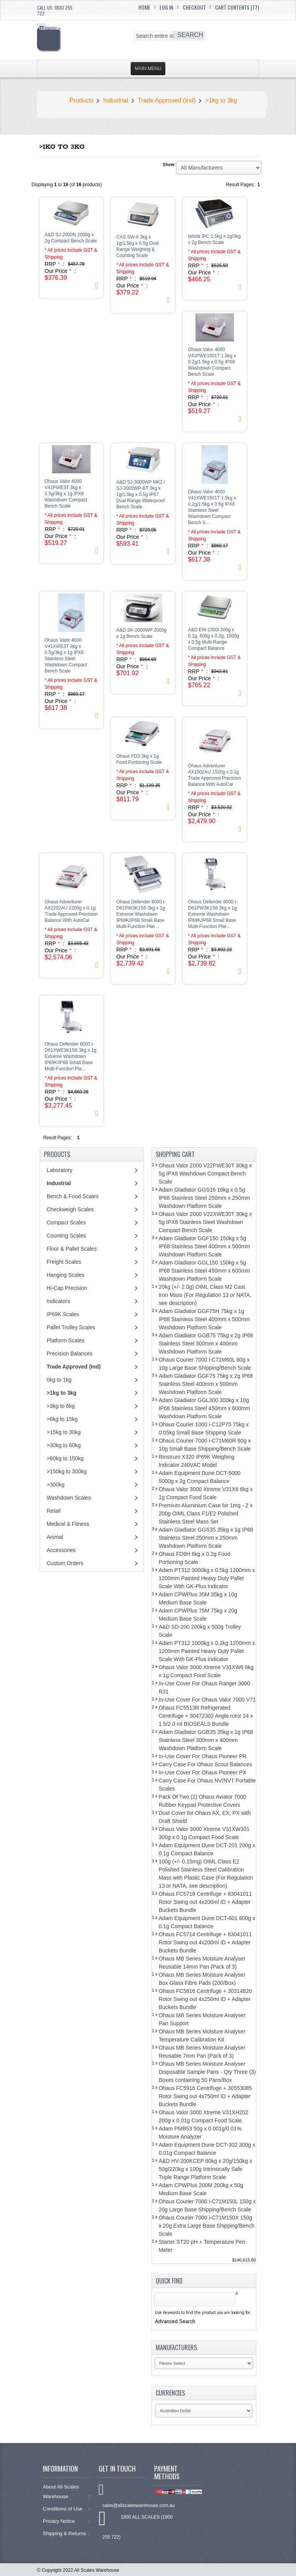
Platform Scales (65, 1340)
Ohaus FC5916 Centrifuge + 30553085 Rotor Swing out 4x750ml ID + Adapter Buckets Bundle (205, 2096)
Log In (166, 7)
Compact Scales (66, 1222)
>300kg (55, 1484)
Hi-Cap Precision (67, 1288)
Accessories (61, 1550)
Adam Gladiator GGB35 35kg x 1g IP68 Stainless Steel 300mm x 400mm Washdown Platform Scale (206, 1740)
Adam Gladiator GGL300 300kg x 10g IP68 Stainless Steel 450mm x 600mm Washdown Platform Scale (204, 1408)
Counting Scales (66, 1236)
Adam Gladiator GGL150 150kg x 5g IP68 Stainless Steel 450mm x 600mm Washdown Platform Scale (204, 1270)
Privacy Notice (67, 2521)
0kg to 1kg (59, 1380)
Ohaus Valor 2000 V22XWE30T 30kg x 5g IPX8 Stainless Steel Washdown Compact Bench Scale (205, 1222)
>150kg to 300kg (67, 1471)
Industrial (115, 100)
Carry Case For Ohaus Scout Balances (205, 1764)
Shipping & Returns (67, 2533)
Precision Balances (69, 1353)
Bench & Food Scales (73, 1196)
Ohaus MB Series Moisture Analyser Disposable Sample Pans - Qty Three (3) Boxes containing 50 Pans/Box (207, 2072)
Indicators (58, 1301)
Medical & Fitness (68, 1524)
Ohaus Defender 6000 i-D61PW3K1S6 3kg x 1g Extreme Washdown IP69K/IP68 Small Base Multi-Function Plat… (212, 914)
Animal (55, 1537)
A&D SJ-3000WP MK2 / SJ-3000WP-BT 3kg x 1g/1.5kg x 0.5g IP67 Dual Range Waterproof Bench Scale (140, 494)
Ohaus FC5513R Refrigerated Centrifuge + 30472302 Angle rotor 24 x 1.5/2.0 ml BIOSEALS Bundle (206, 1716)
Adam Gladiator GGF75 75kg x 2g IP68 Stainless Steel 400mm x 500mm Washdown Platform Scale (206, 1384)
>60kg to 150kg (65, 1458)
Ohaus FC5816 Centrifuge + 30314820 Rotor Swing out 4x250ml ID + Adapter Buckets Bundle (205, 1999)
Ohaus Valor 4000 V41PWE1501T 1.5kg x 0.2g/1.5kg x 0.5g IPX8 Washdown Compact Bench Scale (212, 362)
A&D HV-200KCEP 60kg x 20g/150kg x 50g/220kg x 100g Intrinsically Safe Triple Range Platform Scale (205, 2169)
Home (144, 7)
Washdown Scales (69, 1498)
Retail (54, 1511)
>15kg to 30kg (64, 1432)
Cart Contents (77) (237, 7)
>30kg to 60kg (64, 1445)
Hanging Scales (65, 1275)
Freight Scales (64, 1262)
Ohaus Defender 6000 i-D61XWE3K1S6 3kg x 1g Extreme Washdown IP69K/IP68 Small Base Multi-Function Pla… (70, 1056)
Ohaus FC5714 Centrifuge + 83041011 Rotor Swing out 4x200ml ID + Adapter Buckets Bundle (205, 1942)
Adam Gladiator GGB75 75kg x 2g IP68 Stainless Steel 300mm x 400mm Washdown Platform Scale (206, 1343)
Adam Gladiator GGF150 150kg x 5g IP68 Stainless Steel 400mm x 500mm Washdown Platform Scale (204, 1246)
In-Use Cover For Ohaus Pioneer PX (202, 1772)
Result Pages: (57, 1137)
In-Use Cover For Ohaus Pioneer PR (203, 1756)
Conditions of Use (67, 2509)
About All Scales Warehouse (67, 2491)
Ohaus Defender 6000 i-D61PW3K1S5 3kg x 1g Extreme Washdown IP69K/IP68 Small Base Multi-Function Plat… (141, 914)
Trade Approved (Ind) (167, 100)
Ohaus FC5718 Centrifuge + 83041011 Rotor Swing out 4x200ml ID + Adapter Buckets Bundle (205, 1902)
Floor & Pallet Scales (72, 1249)
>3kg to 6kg (61, 1406)
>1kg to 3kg (221, 100)
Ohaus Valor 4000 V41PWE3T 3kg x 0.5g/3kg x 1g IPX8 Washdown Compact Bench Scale (66, 494)
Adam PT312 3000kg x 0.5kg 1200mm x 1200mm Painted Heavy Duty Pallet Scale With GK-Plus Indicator (207, 1578)
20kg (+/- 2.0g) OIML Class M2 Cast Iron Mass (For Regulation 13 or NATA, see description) (205, 1295)
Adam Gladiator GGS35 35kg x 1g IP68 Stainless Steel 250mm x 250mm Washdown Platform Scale (206, 1538)
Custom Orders (65, 1563)
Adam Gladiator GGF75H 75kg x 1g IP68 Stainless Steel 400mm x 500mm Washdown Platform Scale (204, 1319)
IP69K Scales (63, 1314)
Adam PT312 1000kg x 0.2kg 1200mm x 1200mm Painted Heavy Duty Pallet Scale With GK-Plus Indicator (207, 1651)
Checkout (194, 7)
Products (81, 100)
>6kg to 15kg (62, 1419)
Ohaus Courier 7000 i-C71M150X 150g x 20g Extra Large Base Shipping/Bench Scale (206, 2225)
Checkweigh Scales (70, 1209)
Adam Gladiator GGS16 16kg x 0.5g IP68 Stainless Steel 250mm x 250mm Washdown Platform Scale (204, 1198)
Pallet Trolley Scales (71, 1327)
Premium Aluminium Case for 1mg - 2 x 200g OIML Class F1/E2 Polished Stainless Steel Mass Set (206, 1513)
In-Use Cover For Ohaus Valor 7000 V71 (207, 1700)
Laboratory (59, 1170)
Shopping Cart (175, 1154)
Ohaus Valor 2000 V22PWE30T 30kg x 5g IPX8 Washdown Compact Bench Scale (205, 1173)
